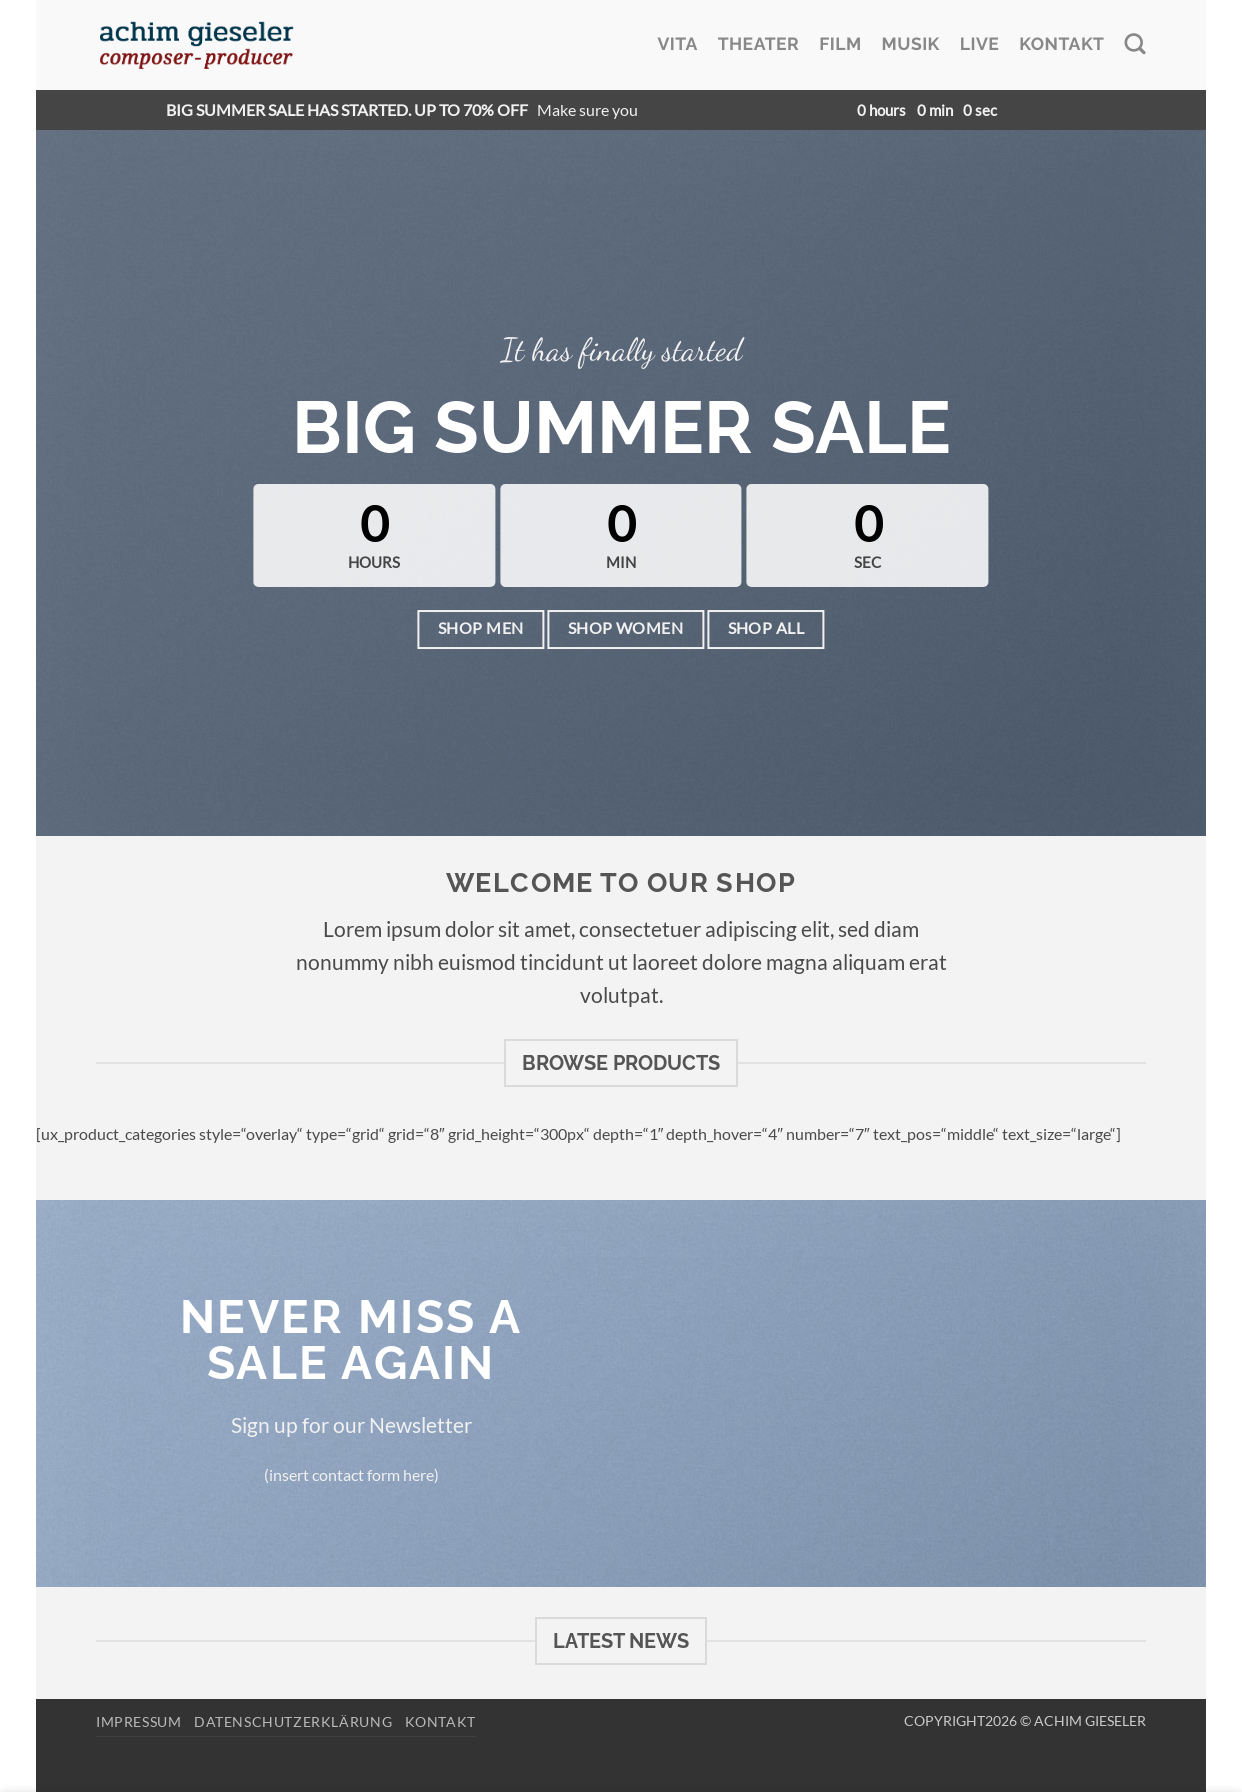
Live (980, 44)
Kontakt (1061, 44)
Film (840, 44)
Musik (911, 44)
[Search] (1135, 44)
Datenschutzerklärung (293, 1721)
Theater (758, 44)
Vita (677, 44)
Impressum (139, 1721)
